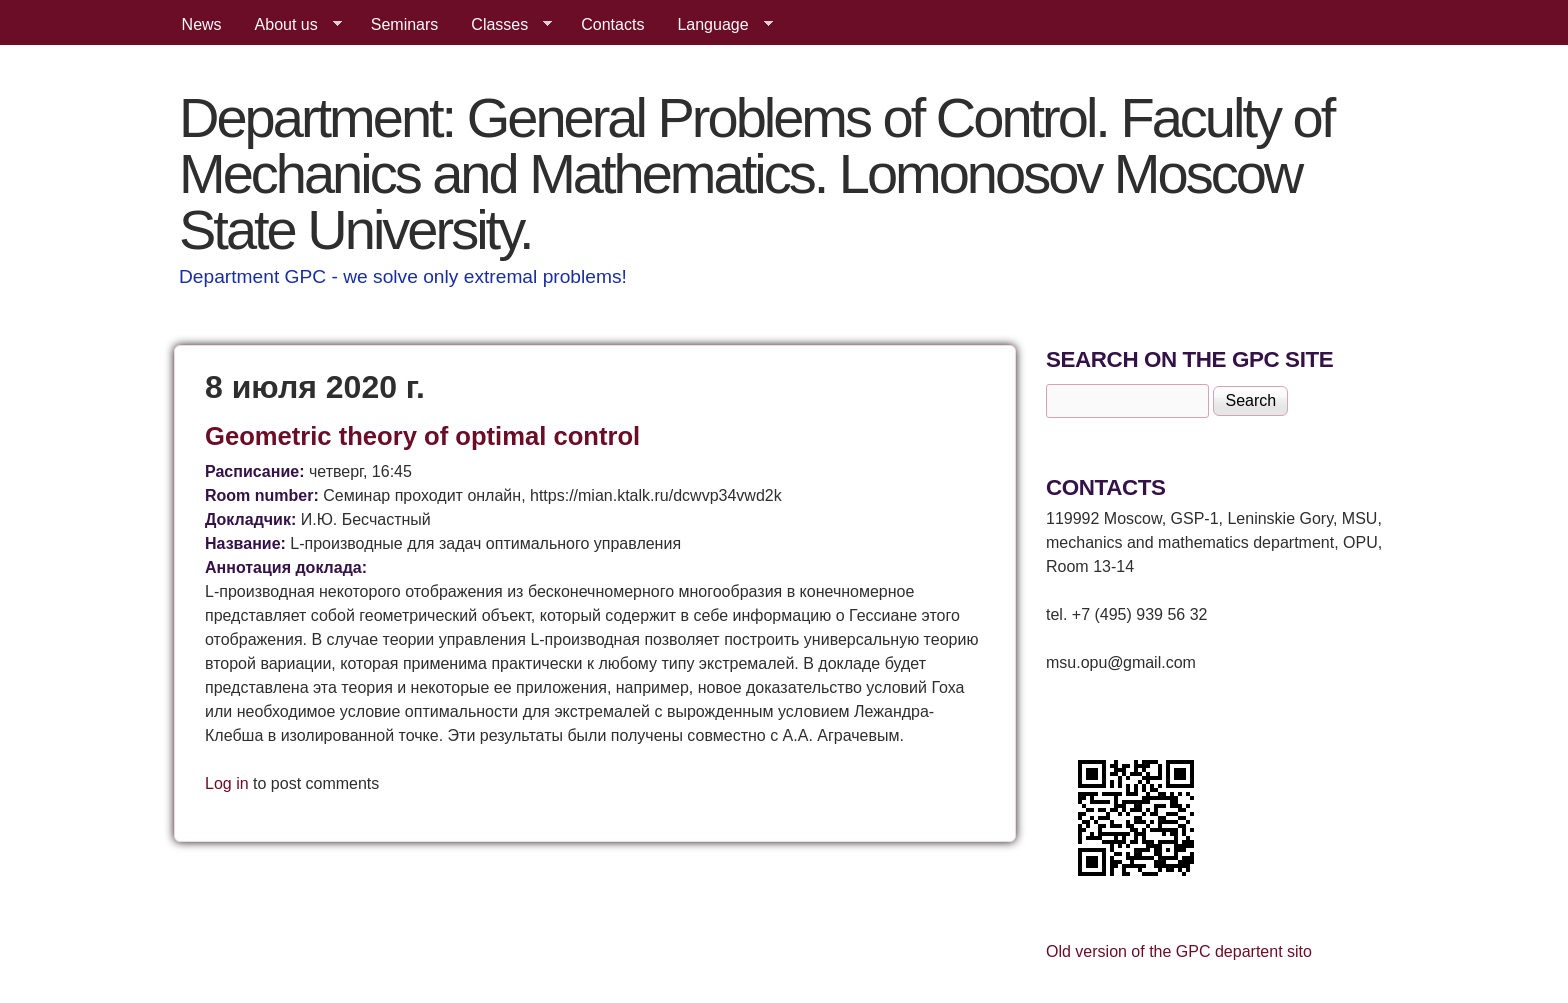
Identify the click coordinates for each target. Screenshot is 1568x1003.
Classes (503, 25)
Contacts (612, 24)
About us (290, 25)
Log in (227, 783)
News (202, 24)
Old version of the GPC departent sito (1179, 951)
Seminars (405, 24)
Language (716, 25)
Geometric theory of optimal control (422, 436)
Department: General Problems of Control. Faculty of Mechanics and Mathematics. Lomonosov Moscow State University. (756, 173)
